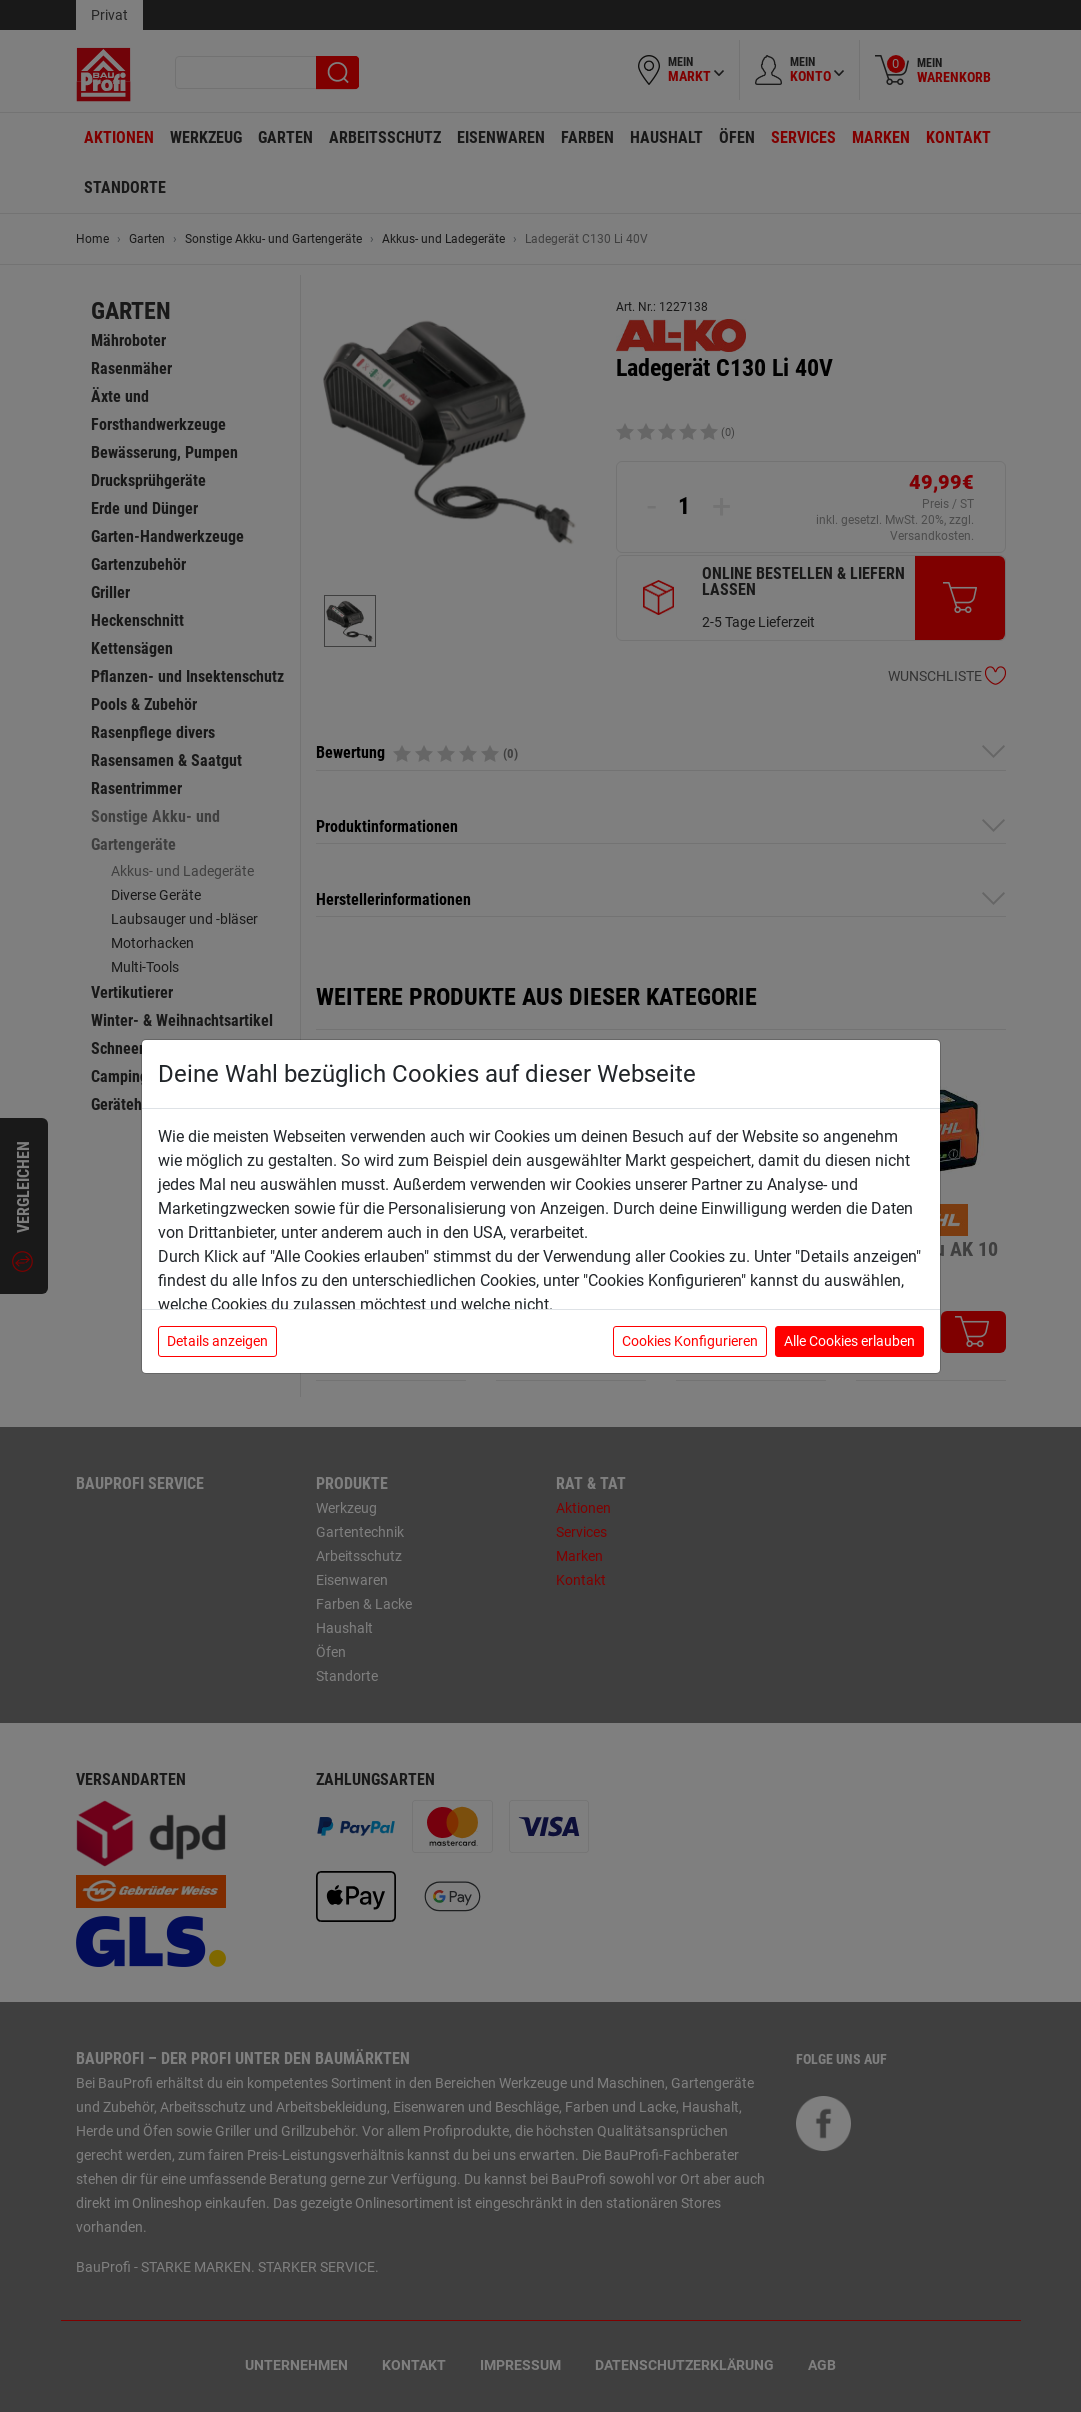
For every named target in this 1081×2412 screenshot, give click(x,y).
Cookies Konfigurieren (690, 1341)
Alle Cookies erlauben (849, 1341)
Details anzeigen (217, 1341)
